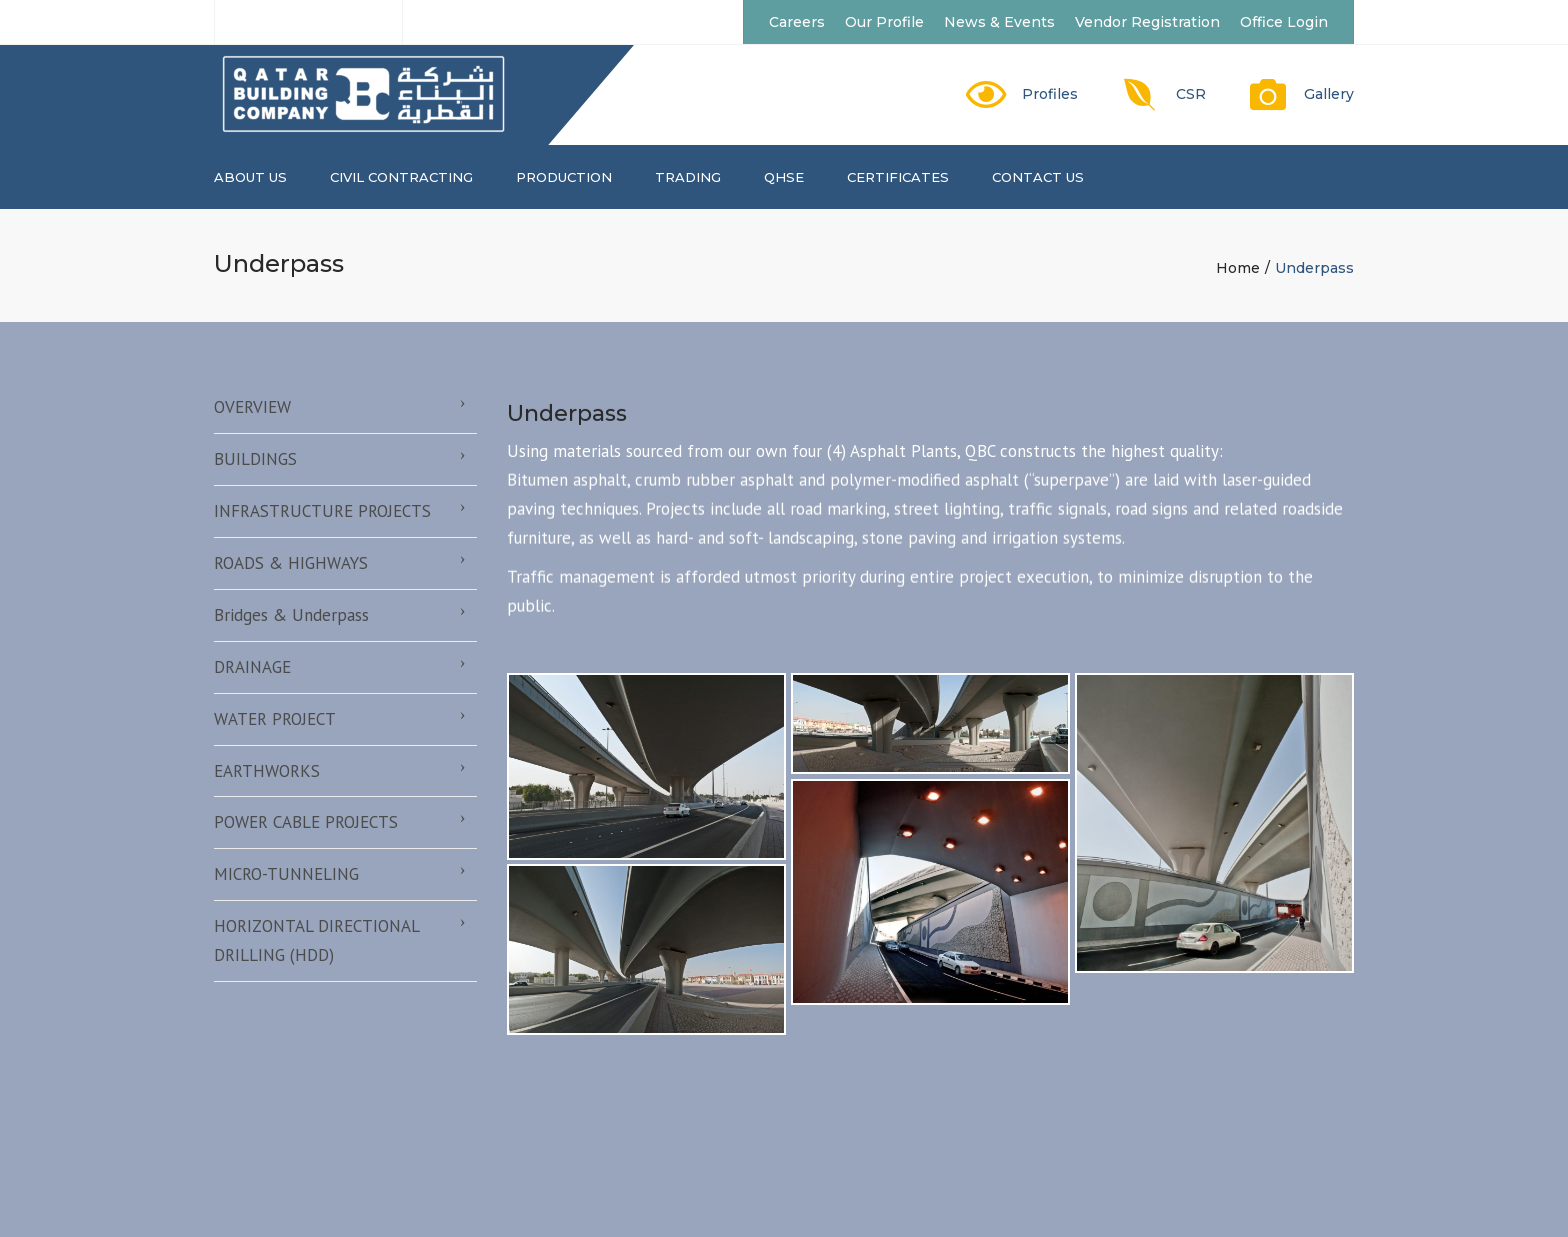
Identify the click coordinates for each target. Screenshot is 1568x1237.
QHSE (784, 177)
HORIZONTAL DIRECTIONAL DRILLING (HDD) (317, 940)
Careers (797, 22)
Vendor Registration (1147, 22)
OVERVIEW (252, 407)
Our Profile (884, 22)
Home (1238, 268)
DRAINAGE (252, 667)
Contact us (1038, 177)
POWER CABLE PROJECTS (306, 822)
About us (250, 177)
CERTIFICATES (898, 177)
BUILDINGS (255, 459)
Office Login (1284, 22)
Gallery (1329, 94)
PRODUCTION (564, 177)
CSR (1191, 94)
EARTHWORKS (267, 771)
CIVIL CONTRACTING (401, 177)
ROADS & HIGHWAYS (291, 563)
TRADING (688, 177)
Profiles (1050, 94)
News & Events (999, 22)
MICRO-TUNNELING (286, 874)
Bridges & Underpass (291, 615)
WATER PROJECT (275, 719)
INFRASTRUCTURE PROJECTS (322, 511)
